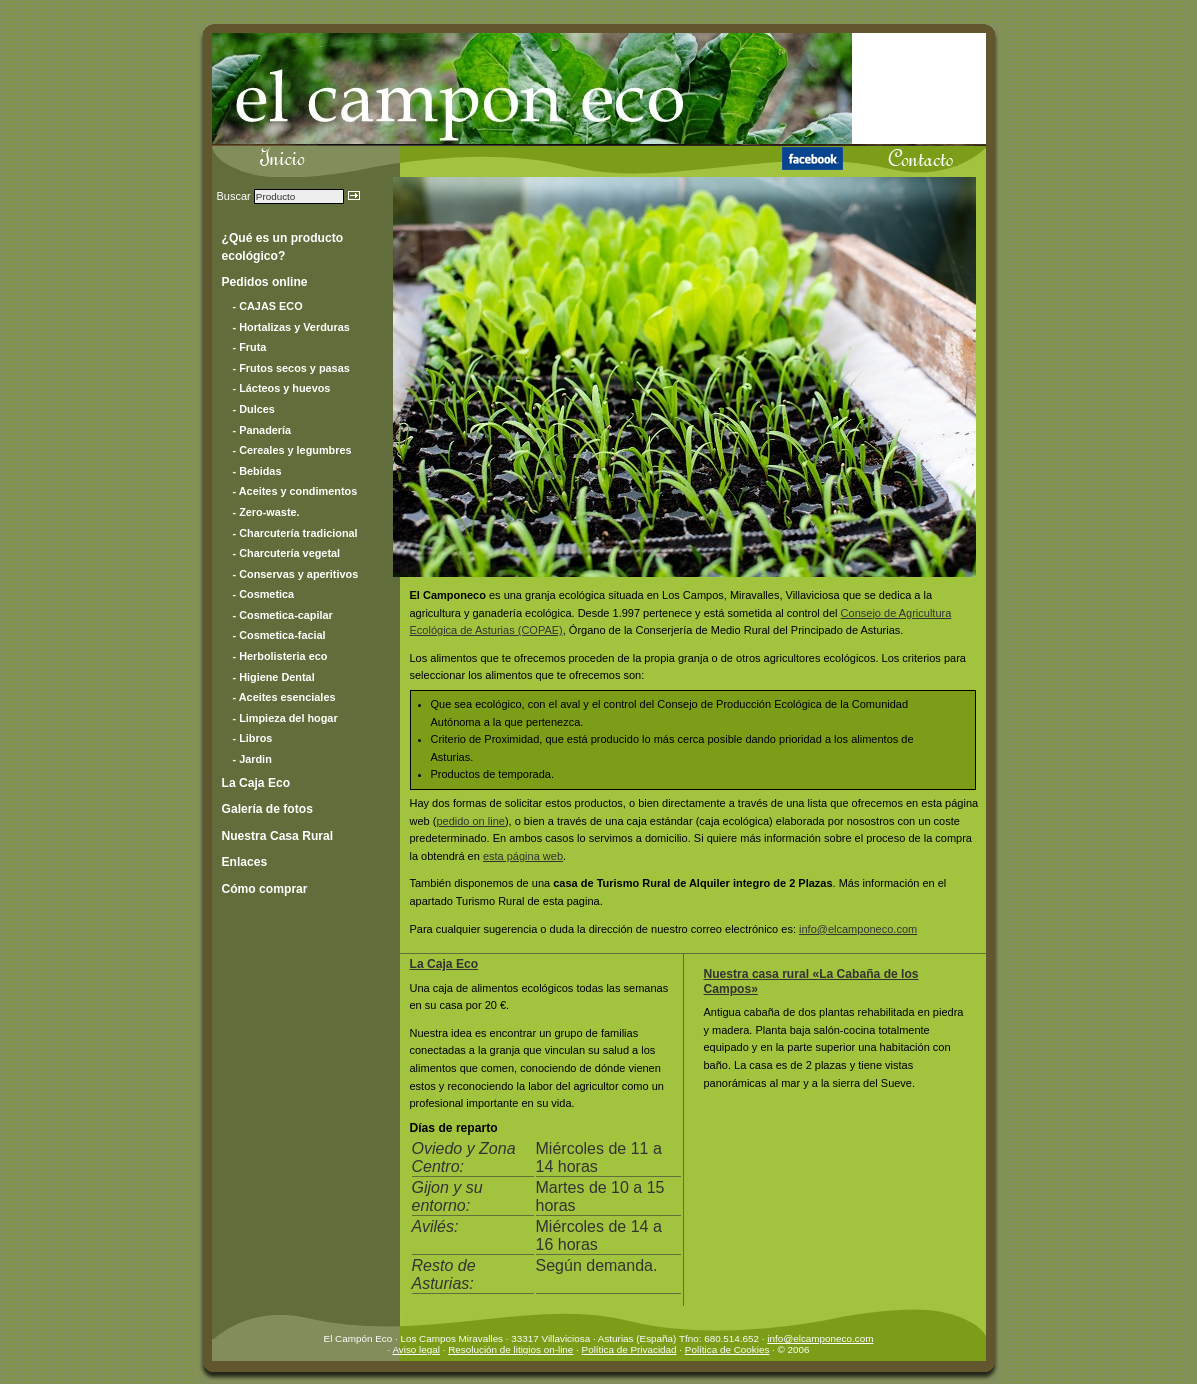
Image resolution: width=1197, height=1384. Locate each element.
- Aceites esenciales (284, 697)
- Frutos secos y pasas (291, 368)
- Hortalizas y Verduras (291, 327)
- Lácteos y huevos (282, 388)
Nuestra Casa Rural (278, 836)
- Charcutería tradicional (295, 533)
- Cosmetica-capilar (283, 615)
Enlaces (245, 862)
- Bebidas (257, 471)
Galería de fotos (267, 809)
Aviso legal (416, 1349)
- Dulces (254, 409)
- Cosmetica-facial (279, 635)
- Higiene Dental (274, 677)
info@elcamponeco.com (858, 929)
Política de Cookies (727, 1349)
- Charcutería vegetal (287, 553)
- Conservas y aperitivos (296, 574)
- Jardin (252, 759)
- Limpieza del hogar (285, 718)
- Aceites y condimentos (295, 491)
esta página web (523, 856)
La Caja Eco (444, 964)
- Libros (253, 738)
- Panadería (262, 430)
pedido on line (470, 821)
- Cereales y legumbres (292, 450)
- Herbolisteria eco (280, 656)
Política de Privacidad (629, 1349)
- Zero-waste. (266, 512)
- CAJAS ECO (268, 306)
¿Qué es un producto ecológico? (283, 247)
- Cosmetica (264, 594)
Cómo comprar (265, 889)
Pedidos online (265, 282)
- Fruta (250, 347)
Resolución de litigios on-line (510, 1349)
